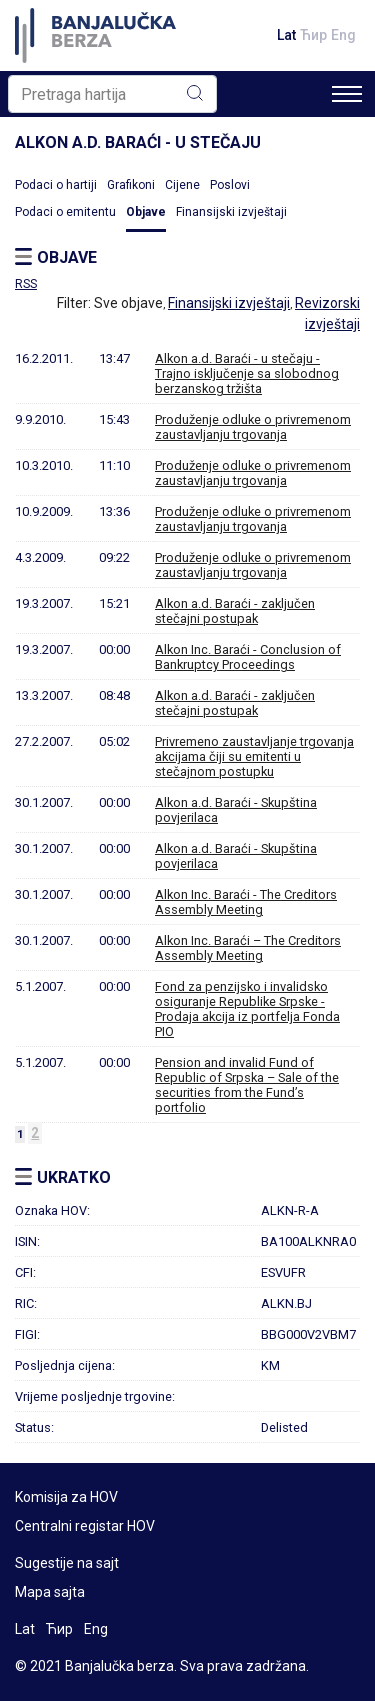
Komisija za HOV (66, 1497)
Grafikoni (131, 185)
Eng (343, 35)
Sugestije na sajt (67, 1563)
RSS (26, 284)
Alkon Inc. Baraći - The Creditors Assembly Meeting (246, 902)
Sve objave (128, 303)
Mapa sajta (50, 1592)
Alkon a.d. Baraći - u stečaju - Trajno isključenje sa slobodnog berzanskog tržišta (247, 373)
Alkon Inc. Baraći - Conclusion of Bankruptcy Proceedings (248, 657)
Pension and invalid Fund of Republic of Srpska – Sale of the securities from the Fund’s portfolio (247, 1085)
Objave (146, 212)
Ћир (313, 35)
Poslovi (230, 185)
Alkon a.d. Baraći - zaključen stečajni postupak (235, 611)
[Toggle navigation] (347, 94)
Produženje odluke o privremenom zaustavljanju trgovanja (253, 427)
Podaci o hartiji (56, 185)
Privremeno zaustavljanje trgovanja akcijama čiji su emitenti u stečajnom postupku (254, 756)
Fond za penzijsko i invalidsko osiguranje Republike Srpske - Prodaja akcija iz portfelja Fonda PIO (247, 1009)
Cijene (182, 185)
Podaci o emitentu (65, 212)
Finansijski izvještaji (231, 212)
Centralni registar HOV (85, 1526)
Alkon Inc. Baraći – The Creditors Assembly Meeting (248, 948)
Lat (286, 35)
